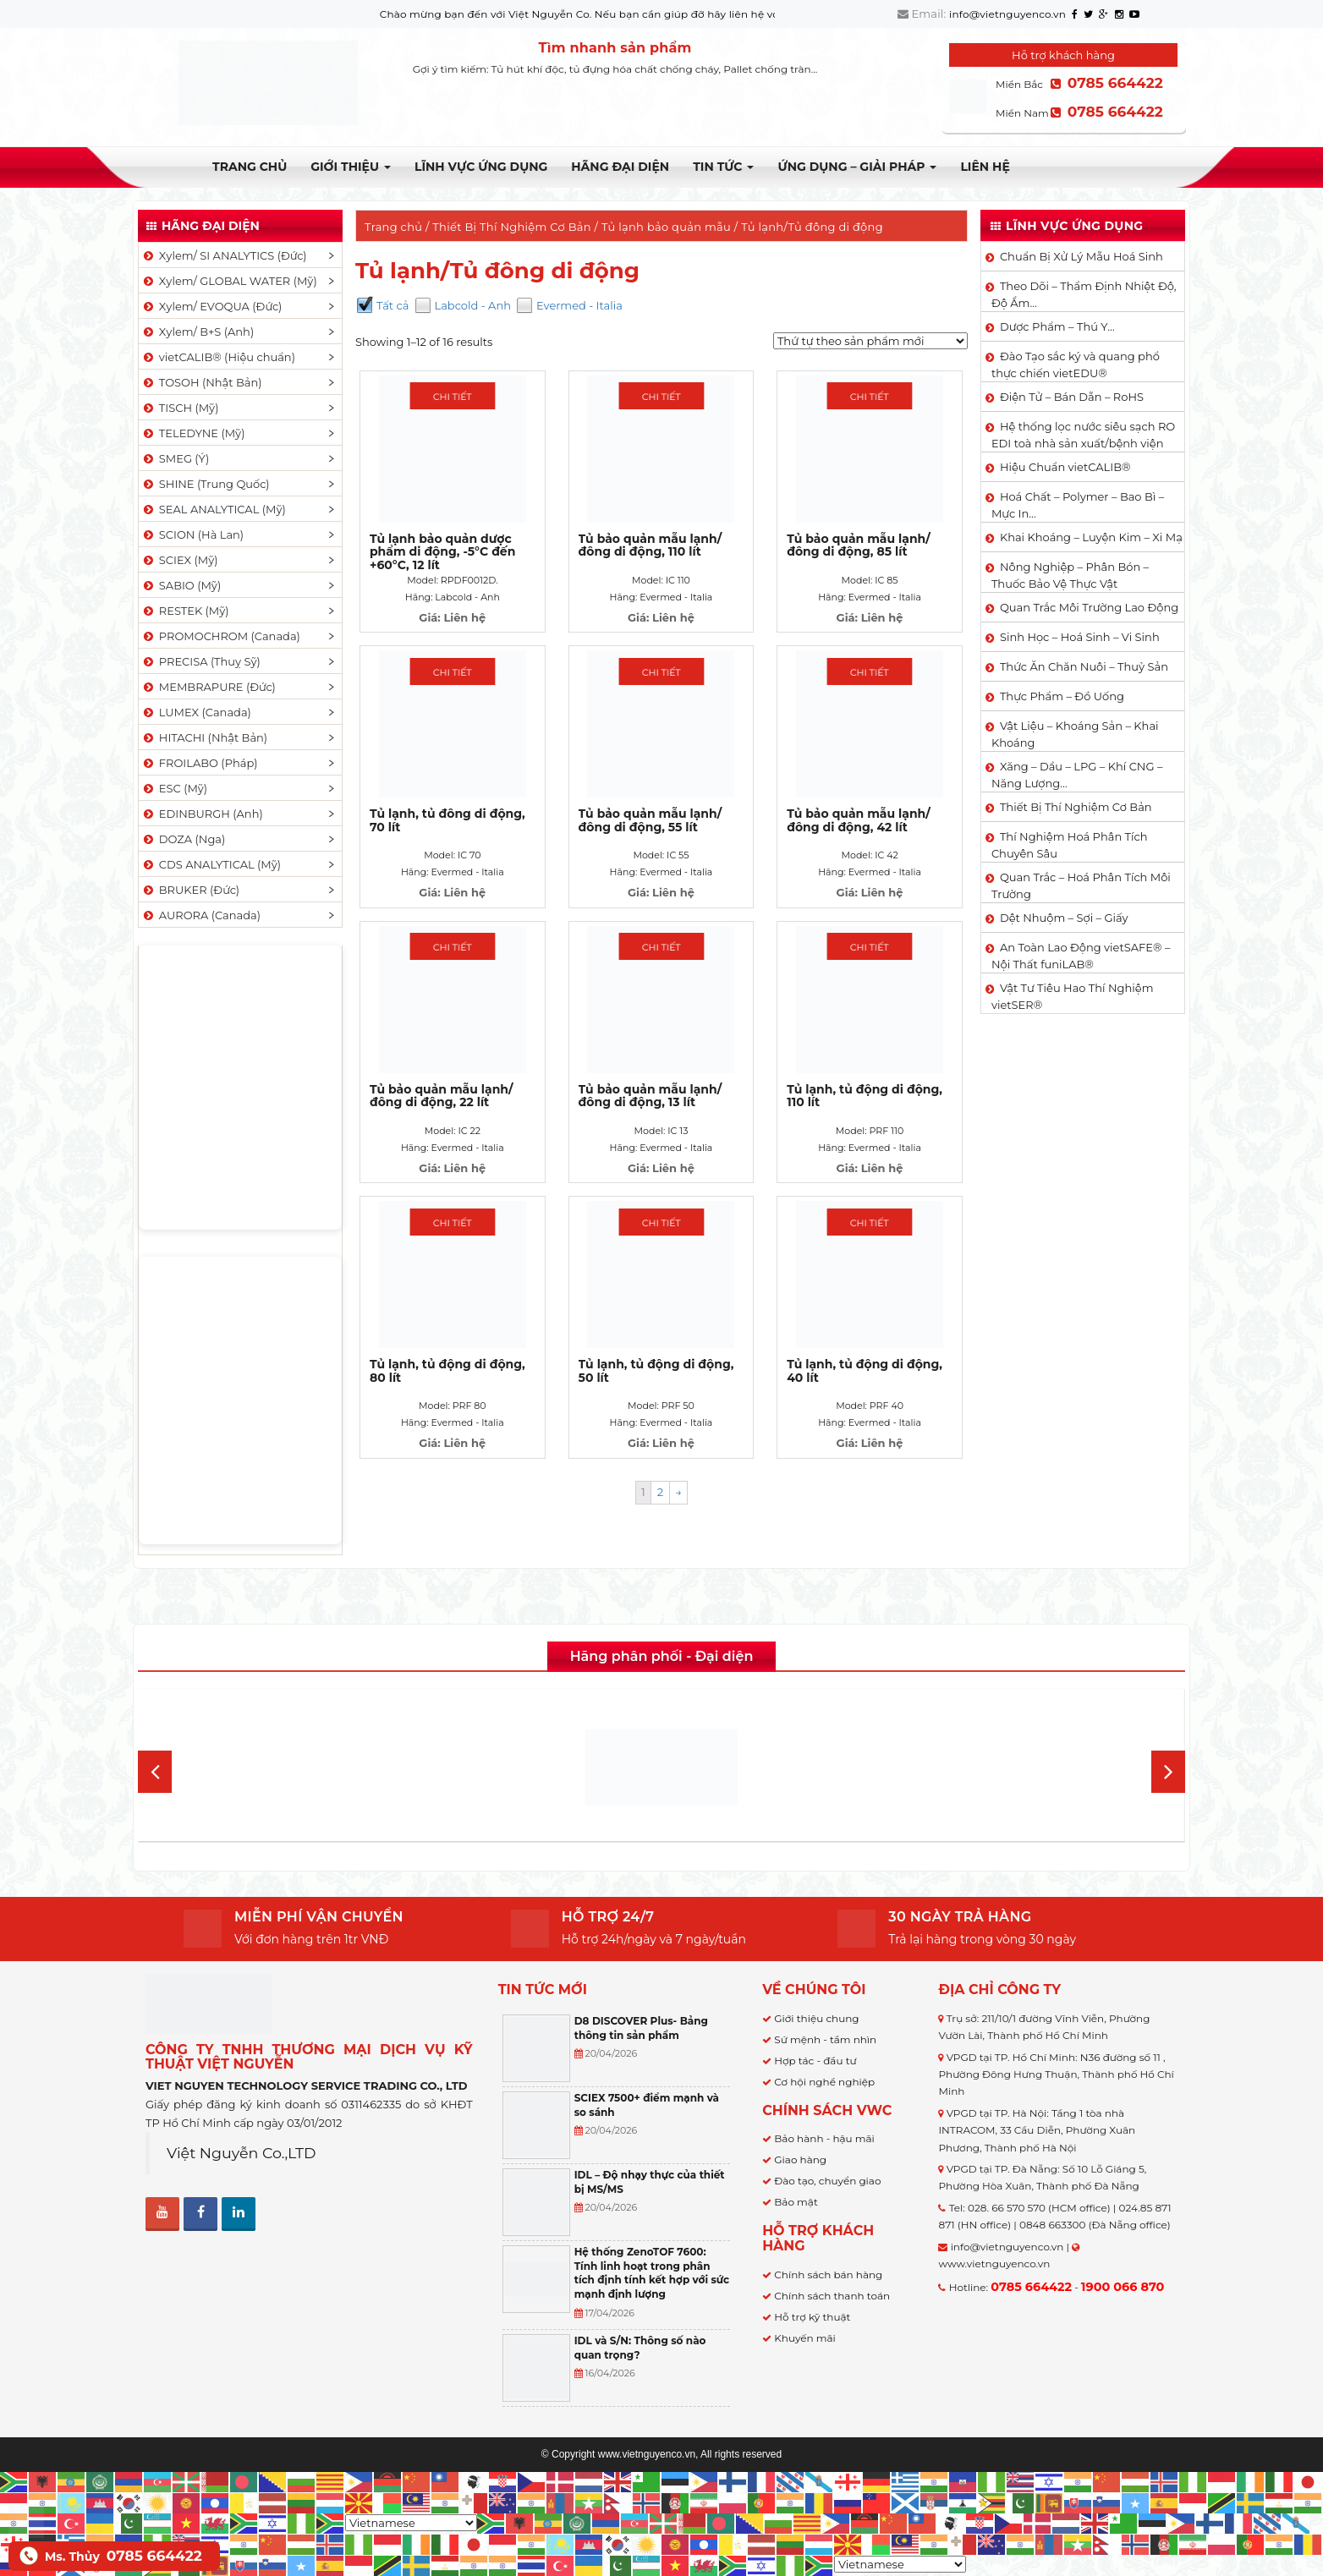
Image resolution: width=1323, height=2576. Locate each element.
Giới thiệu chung (816, 2018)
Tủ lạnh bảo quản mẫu (666, 226)
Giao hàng (800, 2159)
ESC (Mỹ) (174, 788)
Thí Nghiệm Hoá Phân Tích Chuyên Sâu (1069, 845)
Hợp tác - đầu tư (815, 2060)
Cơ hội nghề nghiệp (824, 2081)
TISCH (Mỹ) (179, 407)
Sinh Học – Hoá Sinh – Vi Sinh (1080, 637)
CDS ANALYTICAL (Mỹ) (211, 864)
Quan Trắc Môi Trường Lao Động (1089, 607)
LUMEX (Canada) (196, 712)
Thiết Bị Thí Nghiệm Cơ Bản (511, 226)
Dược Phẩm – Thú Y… (1057, 326)
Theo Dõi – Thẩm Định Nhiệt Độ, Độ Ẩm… (1084, 294)
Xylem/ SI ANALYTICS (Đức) (224, 255)
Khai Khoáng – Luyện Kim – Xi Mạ (1091, 537)
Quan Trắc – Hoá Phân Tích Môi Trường (1081, 885)
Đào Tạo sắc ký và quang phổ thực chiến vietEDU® (1075, 364)
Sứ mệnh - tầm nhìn (825, 2039)
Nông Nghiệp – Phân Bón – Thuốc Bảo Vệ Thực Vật (1070, 575)
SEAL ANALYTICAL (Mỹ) (213, 509)
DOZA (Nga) (183, 839)
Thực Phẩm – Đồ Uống (1062, 696)
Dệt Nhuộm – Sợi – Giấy (1064, 917)
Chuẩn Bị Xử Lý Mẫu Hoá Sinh (1081, 256)
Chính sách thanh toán (832, 2295)
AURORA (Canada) (201, 915)
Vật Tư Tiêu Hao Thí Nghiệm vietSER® (1072, 996)
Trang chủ (249, 166)
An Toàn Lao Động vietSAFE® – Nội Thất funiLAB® (1080, 955)
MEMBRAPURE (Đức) (208, 686)
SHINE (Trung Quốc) (205, 484)
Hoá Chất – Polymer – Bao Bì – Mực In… (1077, 505)
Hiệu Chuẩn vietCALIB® (1065, 467)
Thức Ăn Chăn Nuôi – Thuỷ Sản (1084, 666)
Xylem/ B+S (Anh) (197, 331)
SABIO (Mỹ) (181, 585)
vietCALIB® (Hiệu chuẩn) (218, 357)
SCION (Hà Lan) (192, 534)
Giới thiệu (350, 166)
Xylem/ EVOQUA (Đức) (211, 306)
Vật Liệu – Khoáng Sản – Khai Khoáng (1075, 734)
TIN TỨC (723, 166)
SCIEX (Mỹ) (179, 560)
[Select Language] (411, 2522)
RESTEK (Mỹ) (185, 610)
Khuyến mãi (805, 2338)
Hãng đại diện (620, 166)
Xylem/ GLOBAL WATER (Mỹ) (229, 281)
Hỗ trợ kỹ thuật (812, 2316)
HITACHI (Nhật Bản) (204, 737)
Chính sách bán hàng (828, 2274)
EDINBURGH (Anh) (202, 813)
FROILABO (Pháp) (199, 763)
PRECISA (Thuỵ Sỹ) (201, 661)
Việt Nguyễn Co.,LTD (241, 2153)
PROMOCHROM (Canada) (220, 636)
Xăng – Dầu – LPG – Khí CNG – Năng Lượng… (1076, 774)
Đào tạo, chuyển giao (827, 2180)
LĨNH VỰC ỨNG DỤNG (480, 166)
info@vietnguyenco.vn (1007, 14)
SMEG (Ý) (175, 458)
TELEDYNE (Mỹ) (192, 433)
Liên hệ (984, 166)
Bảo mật (795, 2201)
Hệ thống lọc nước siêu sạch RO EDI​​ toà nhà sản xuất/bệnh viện (1083, 434)
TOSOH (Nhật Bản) (201, 382)
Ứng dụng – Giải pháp (856, 166)
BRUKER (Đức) (190, 889)
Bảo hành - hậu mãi (824, 2138)
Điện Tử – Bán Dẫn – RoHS (1072, 396)
